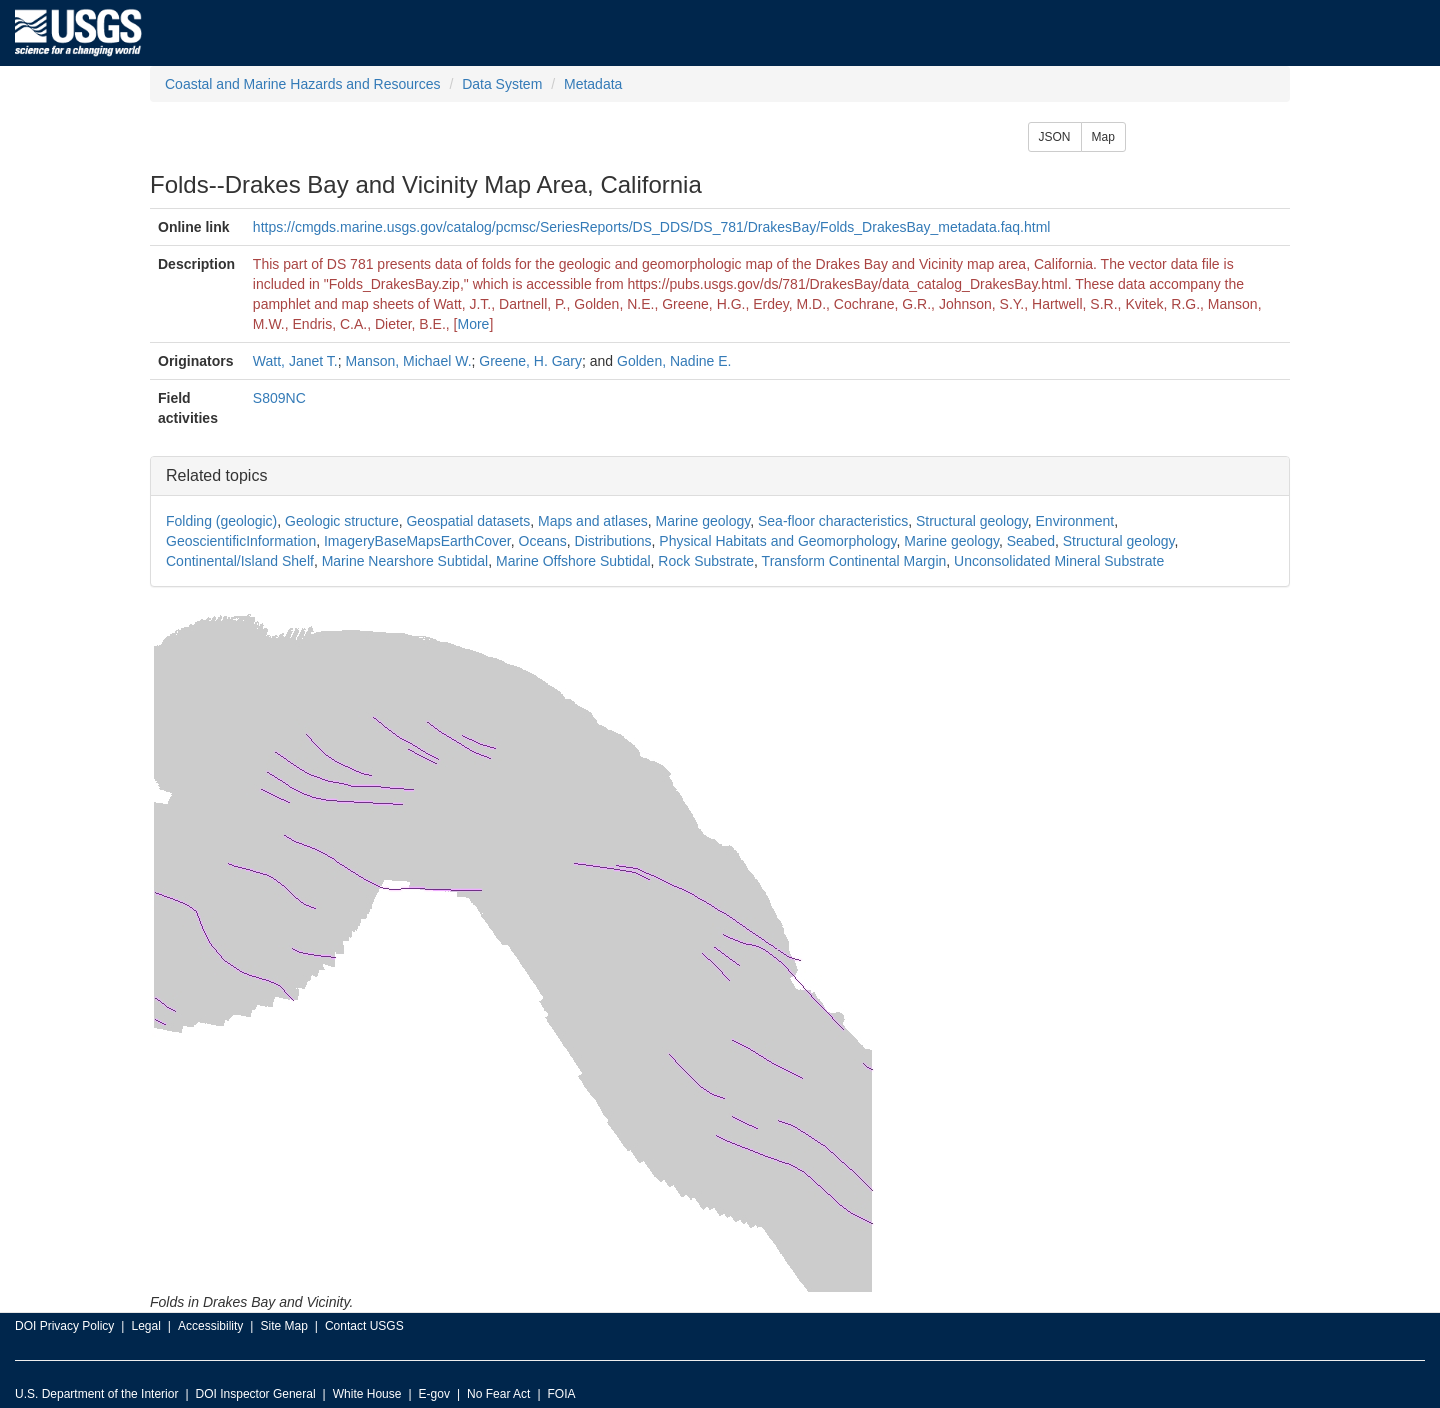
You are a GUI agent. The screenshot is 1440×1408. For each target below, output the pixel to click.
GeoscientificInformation (241, 541)
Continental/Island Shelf (240, 561)
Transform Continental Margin (854, 561)
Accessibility (210, 1326)
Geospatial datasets (468, 521)
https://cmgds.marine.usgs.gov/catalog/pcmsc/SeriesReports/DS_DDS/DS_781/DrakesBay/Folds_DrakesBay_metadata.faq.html (652, 227)
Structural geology (972, 521)
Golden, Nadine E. (674, 361)
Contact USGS (364, 1326)
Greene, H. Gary (530, 361)
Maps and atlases (593, 521)
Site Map (283, 1326)
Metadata (593, 84)
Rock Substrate (706, 561)
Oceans (543, 541)
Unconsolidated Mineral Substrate (1059, 561)
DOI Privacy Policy (64, 1326)
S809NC (279, 398)
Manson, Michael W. (408, 361)
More (473, 324)
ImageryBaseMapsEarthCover (417, 541)
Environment (1075, 521)
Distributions (613, 541)
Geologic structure (342, 521)
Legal (145, 1326)
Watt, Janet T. (295, 361)
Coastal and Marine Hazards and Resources (302, 84)
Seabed (1031, 541)
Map (1103, 137)
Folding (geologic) (221, 521)
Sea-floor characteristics (833, 521)
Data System (502, 84)
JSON (1055, 137)
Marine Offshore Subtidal (573, 561)
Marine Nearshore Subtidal (405, 561)
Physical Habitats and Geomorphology (777, 541)
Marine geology (703, 521)
